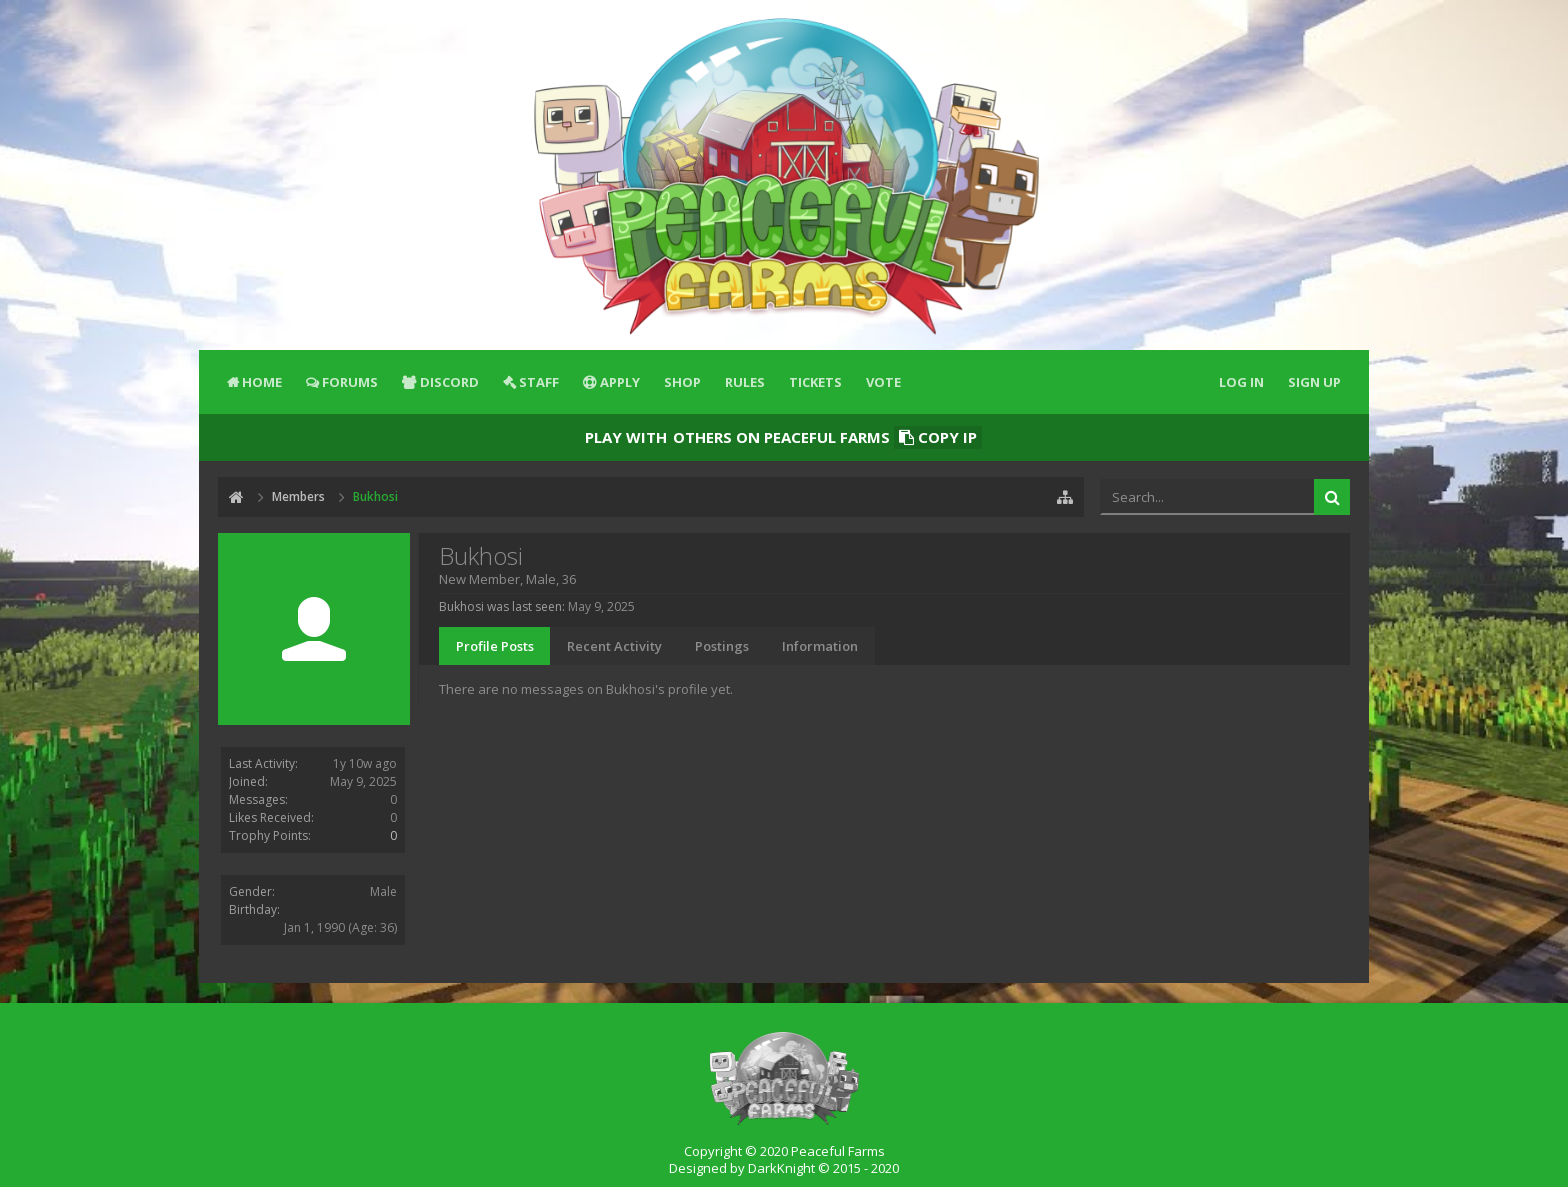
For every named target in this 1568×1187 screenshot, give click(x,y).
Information (820, 646)
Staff (539, 382)
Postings (722, 646)
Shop (682, 382)
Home (262, 382)
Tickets (815, 382)
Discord (449, 382)
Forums (350, 382)
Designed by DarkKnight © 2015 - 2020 (784, 1168)
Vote (883, 382)
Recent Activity (614, 646)
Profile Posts (495, 646)
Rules (745, 382)
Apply (620, 382)
